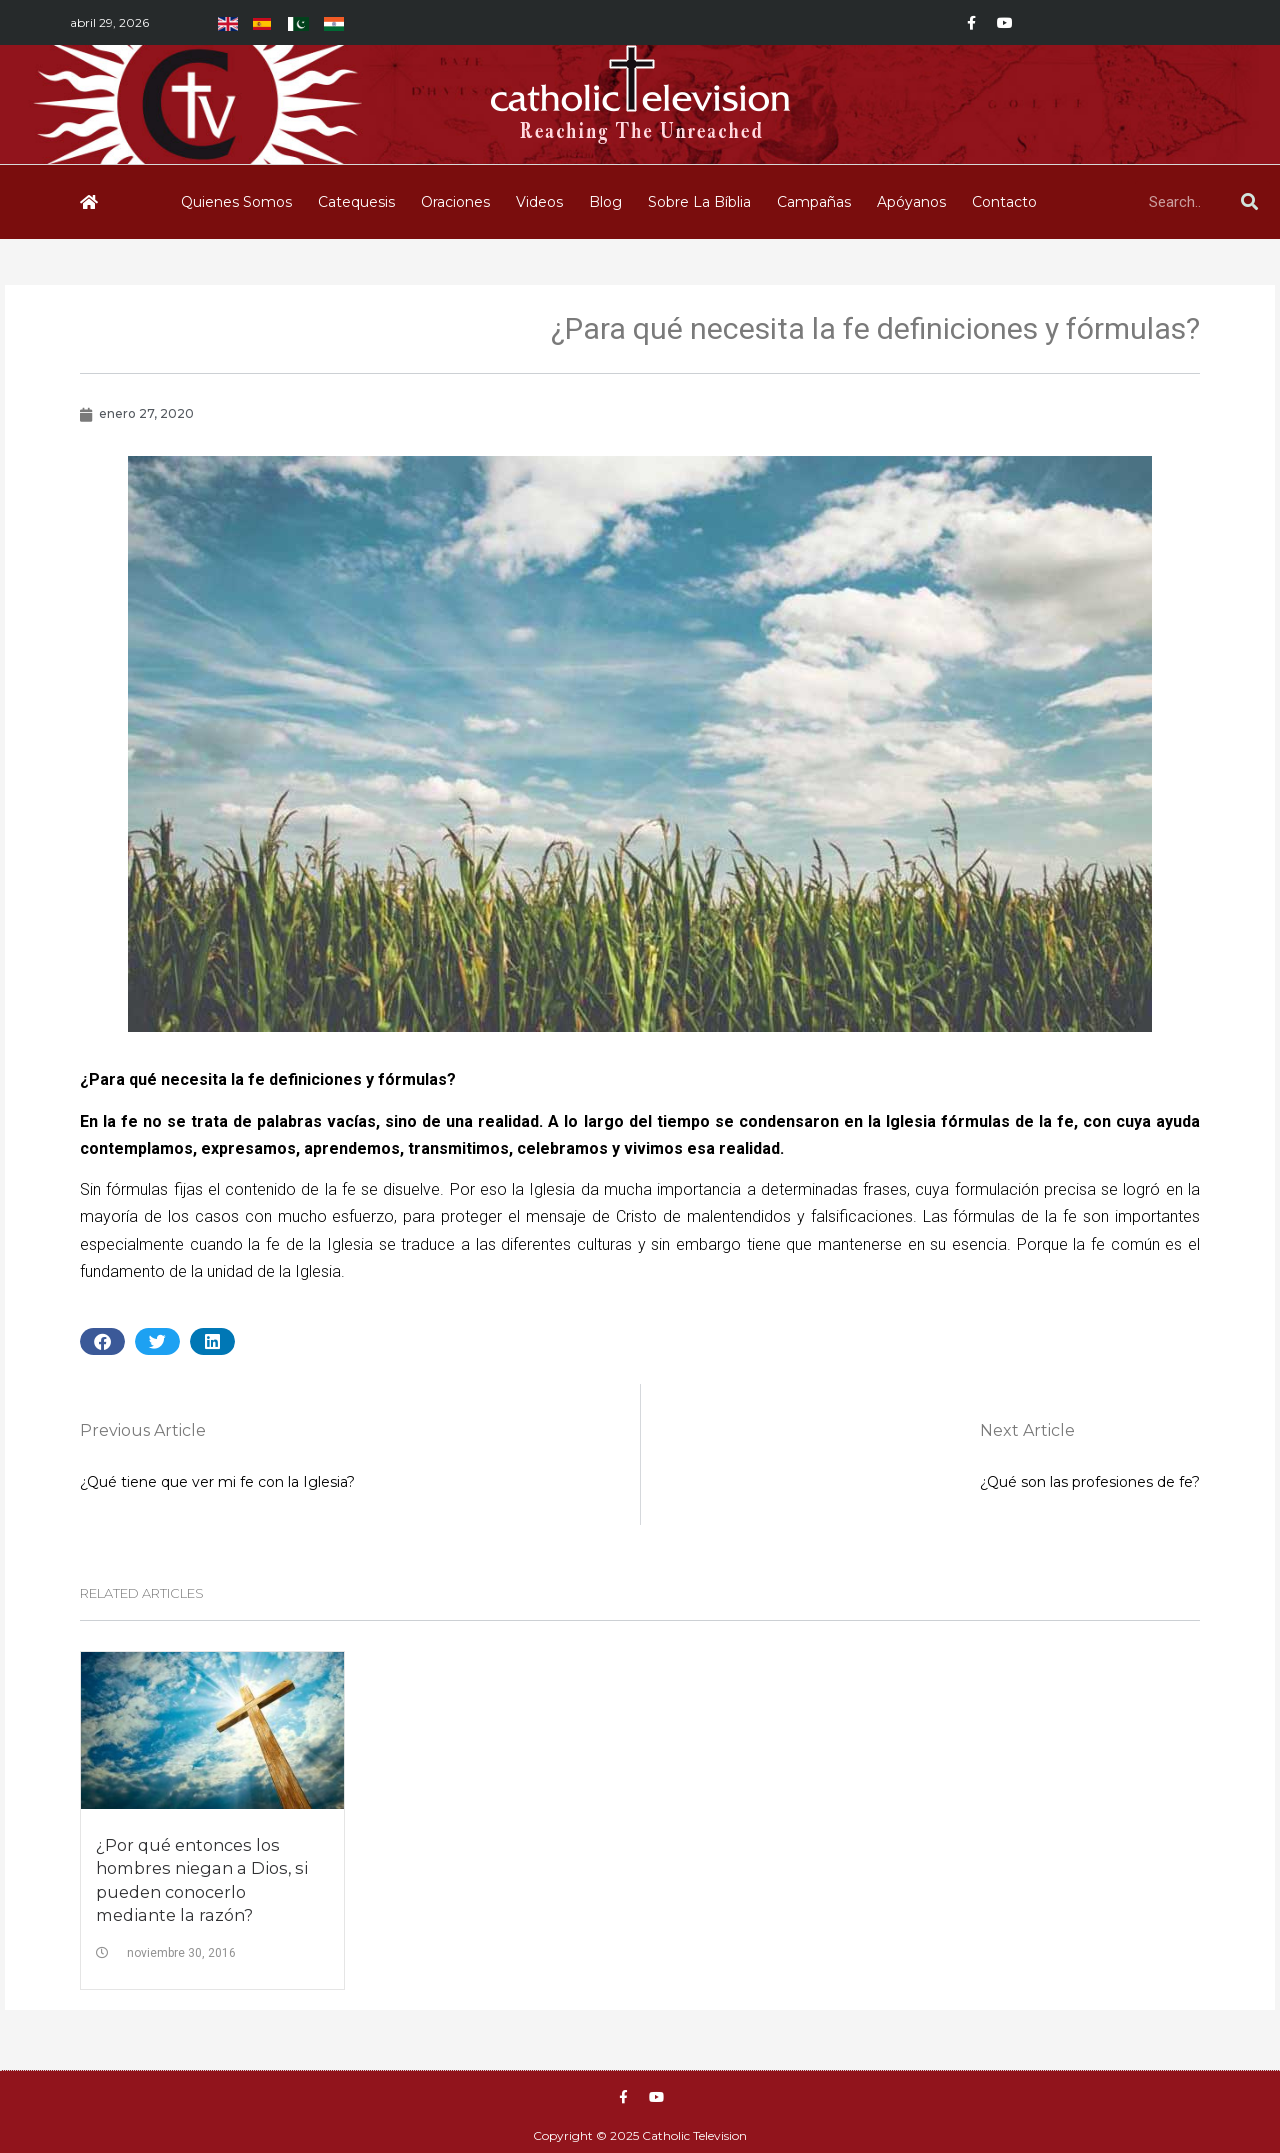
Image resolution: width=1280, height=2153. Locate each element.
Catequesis (356, 202)
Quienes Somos (236, 202)
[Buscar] (1249, 202)
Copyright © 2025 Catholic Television (640, 2135)
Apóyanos (911, 202)
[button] (102, 1341)
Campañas (814, 202)
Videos (539, 202)
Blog (605, 202)
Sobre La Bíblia (699, 202)
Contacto (1004, 202)
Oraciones (455, 202)
